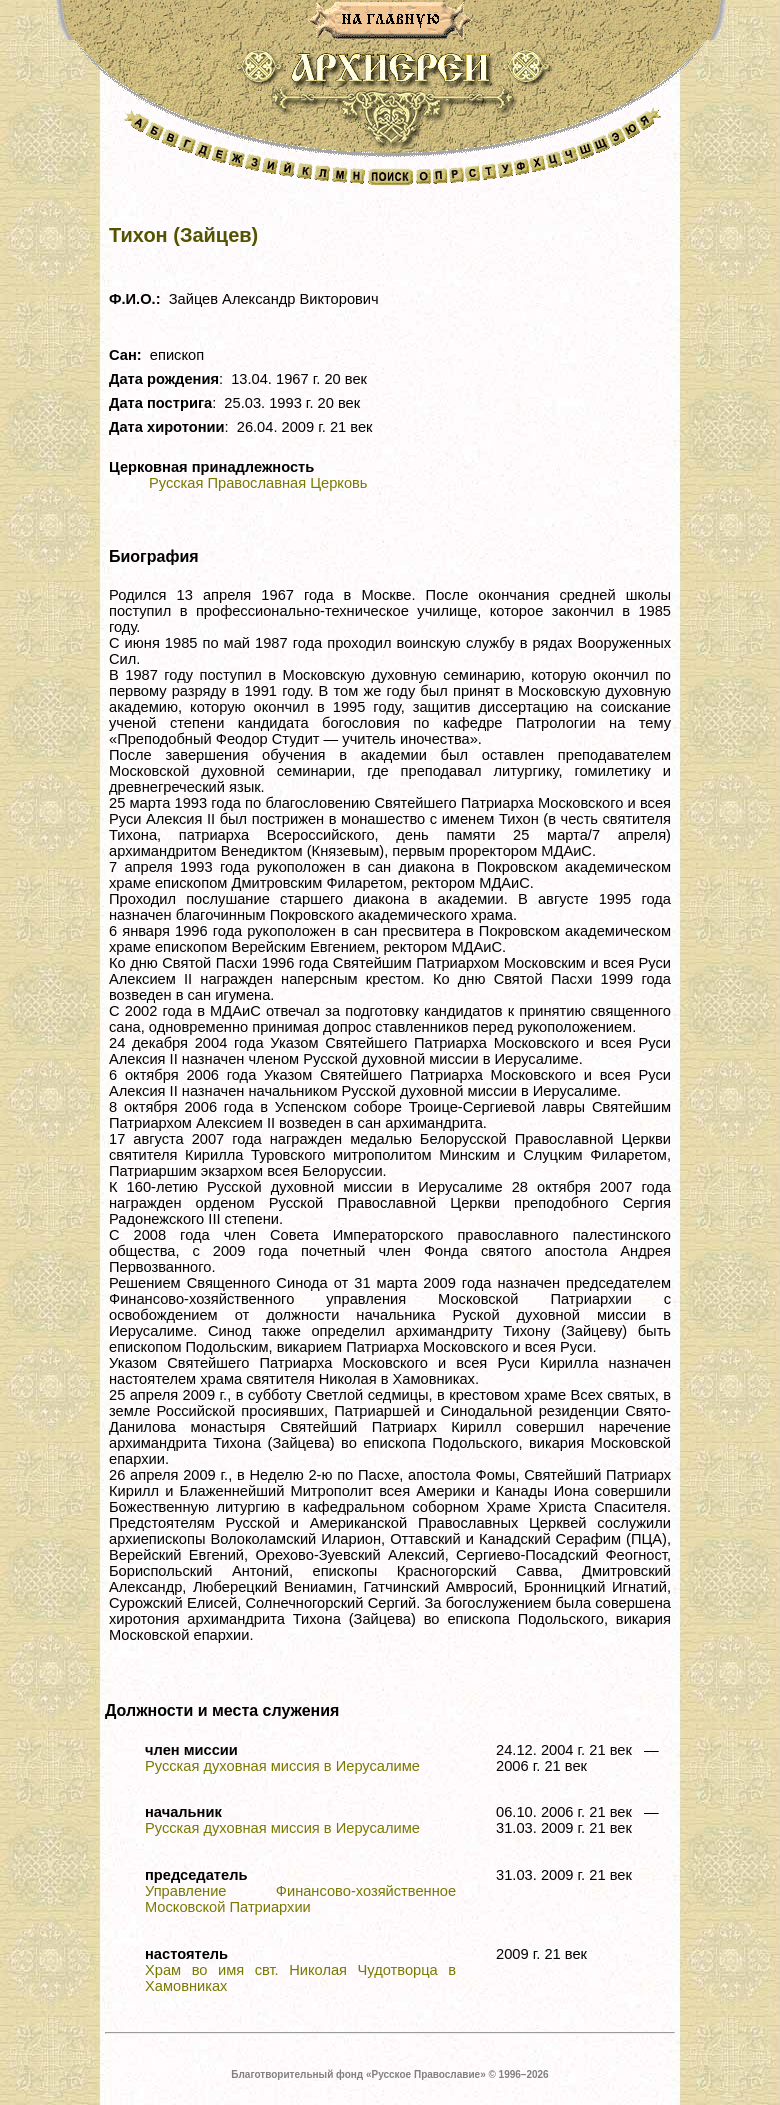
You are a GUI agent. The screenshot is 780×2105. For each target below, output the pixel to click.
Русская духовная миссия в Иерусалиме (282, 1766)
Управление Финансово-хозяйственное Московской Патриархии (300, 1899)
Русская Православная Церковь (258, 483)
